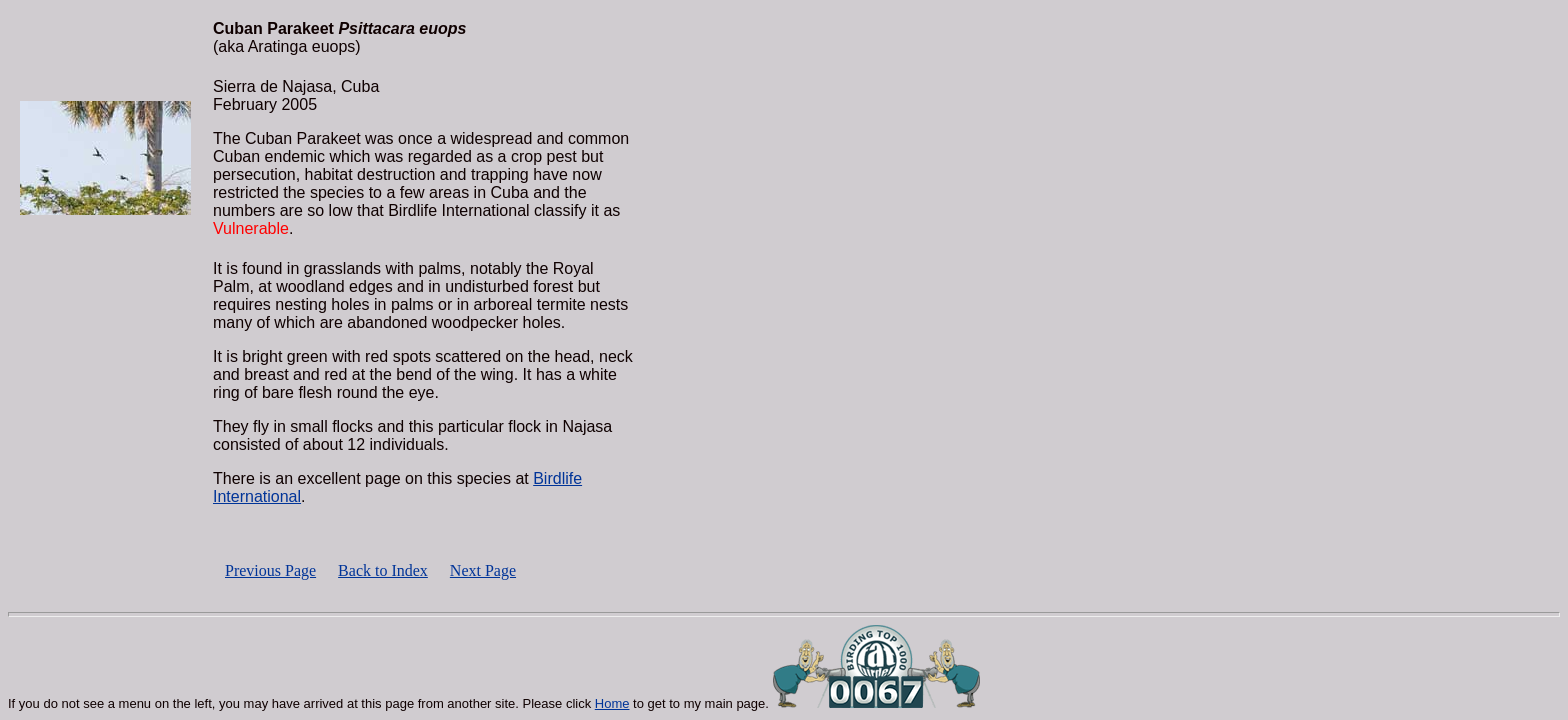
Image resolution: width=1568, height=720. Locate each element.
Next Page (483, 570)
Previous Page (270, 570)
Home (612, 703)
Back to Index (383, 570)
